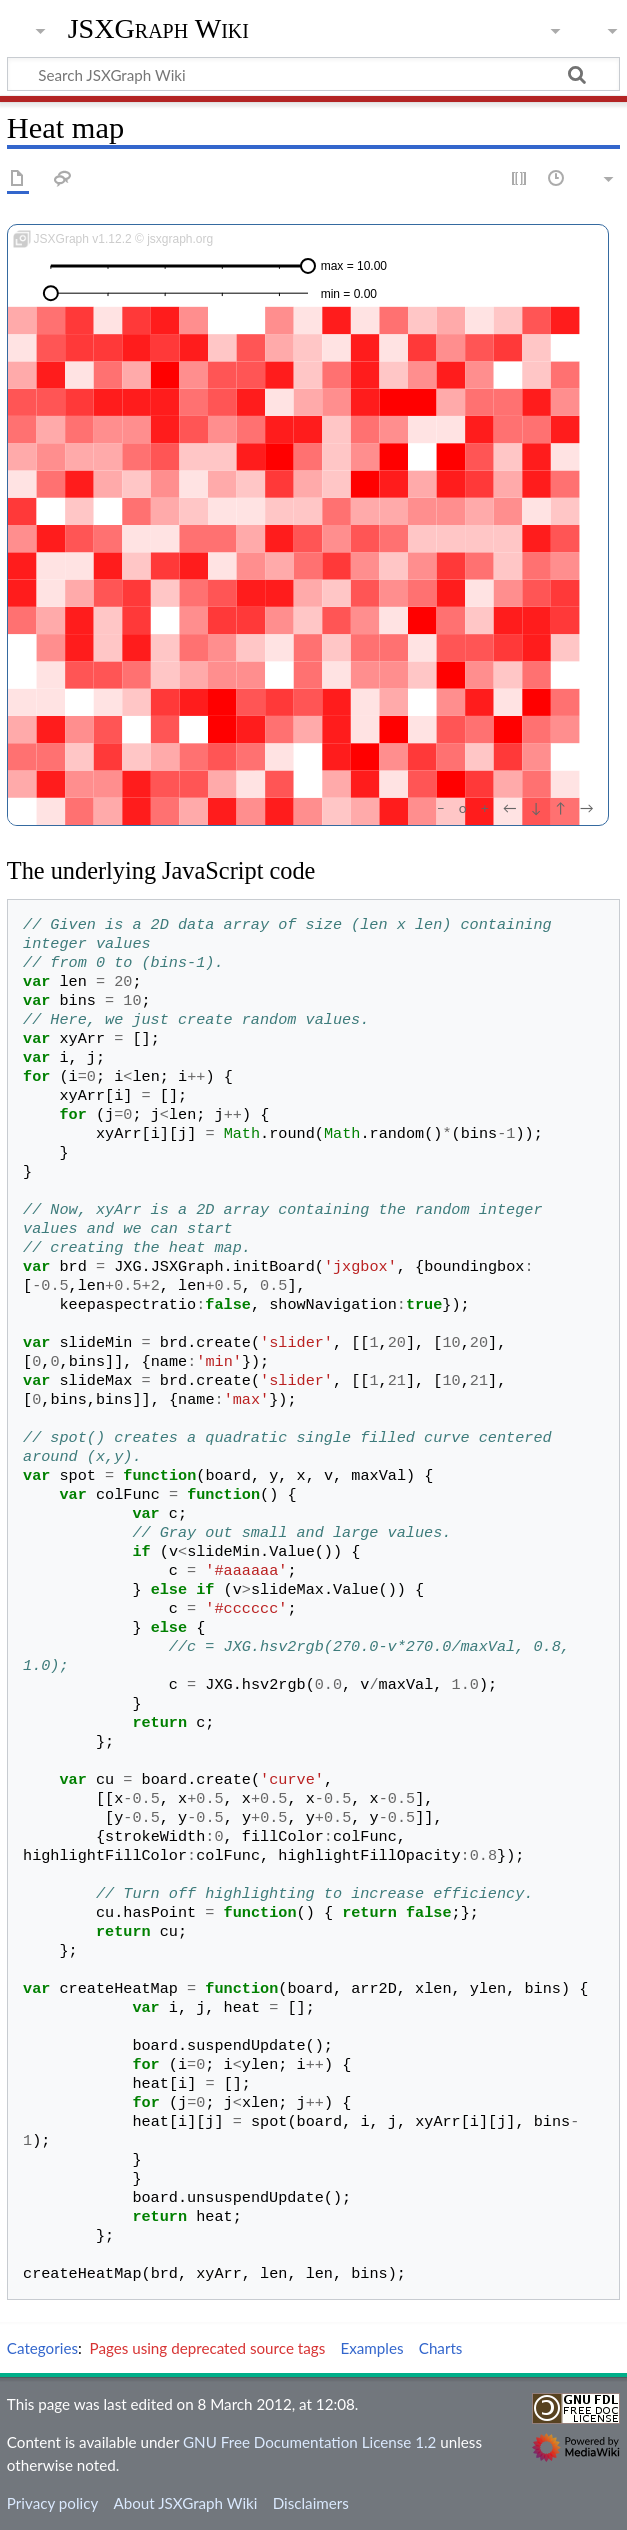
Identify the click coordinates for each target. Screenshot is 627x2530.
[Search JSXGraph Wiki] (313, 74)
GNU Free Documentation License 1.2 (309, 2442)
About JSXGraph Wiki (185, 2503)
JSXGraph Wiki (158, 29)
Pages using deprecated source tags (208, 2348)
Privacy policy (52, 2503)
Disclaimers (311, 2503)
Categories (42, 2348)
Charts (441, 2348)
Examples (371, 2348)
